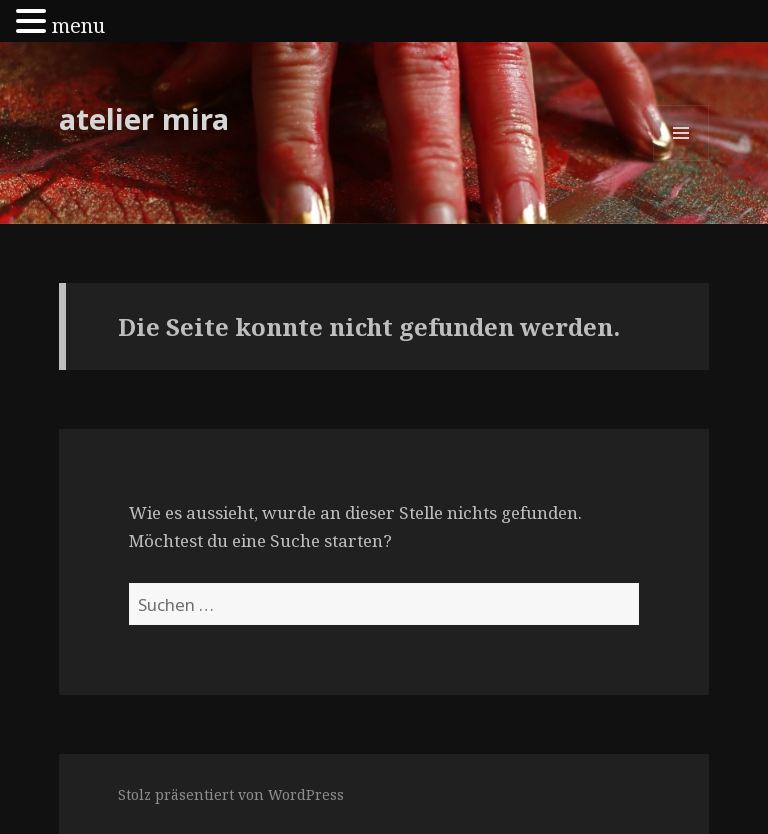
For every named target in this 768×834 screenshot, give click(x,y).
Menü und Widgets (681, 160)
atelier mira (144, 118)
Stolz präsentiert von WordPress (231, 794)
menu (78, 25)
